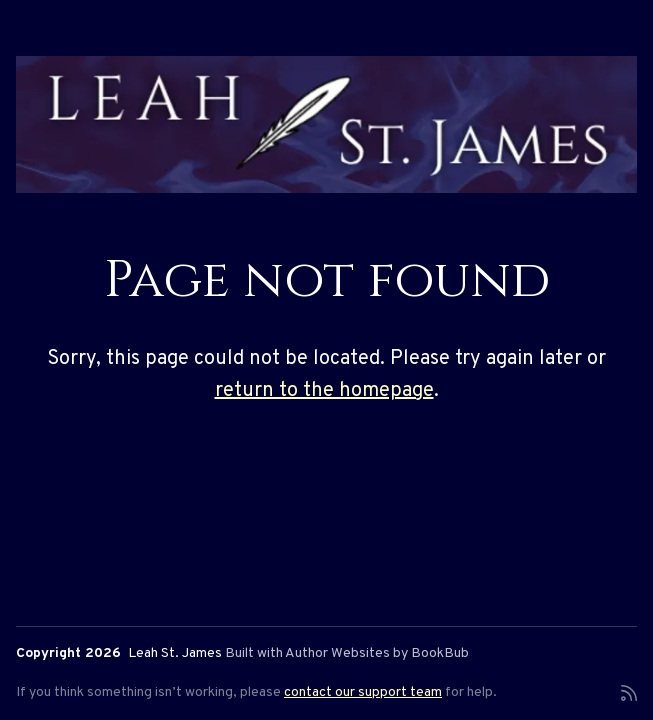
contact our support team (363, 692)
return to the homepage (324, 391)
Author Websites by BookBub (377, 653)
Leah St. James (175, 653)
